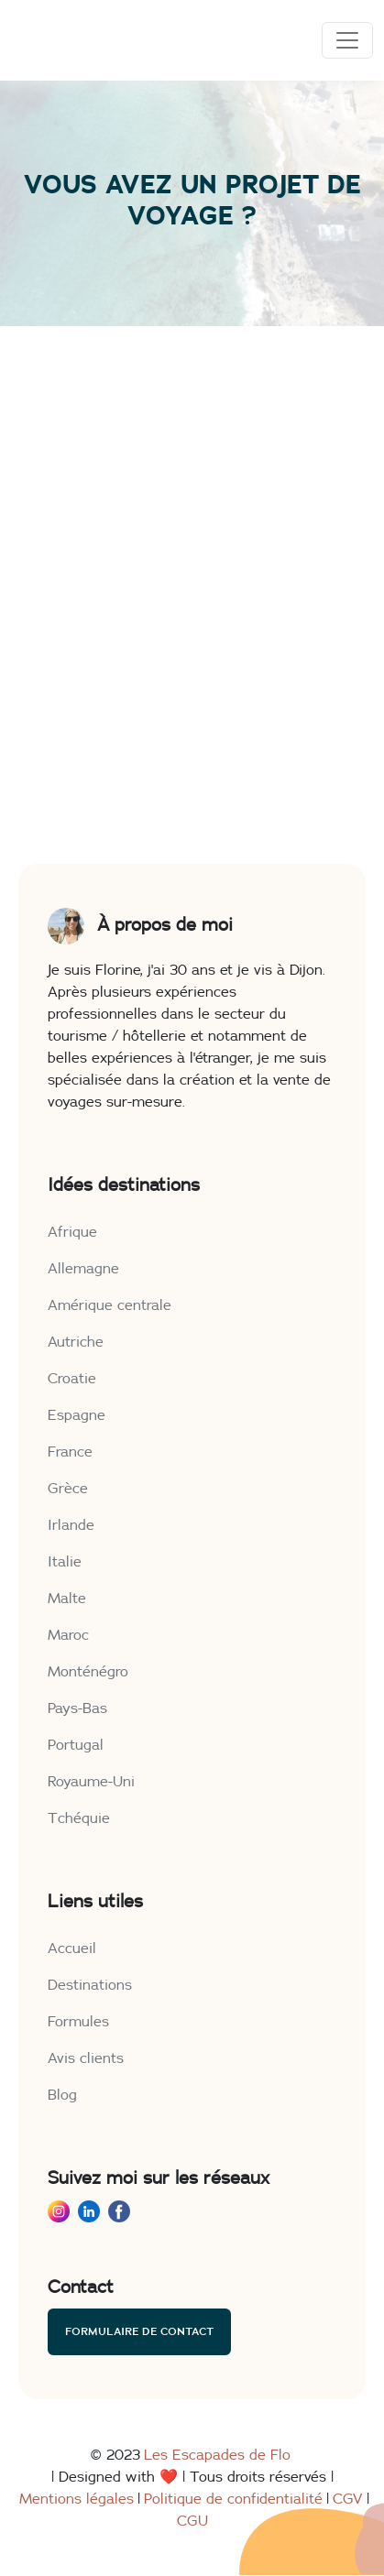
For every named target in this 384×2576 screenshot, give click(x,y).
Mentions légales (76, 2499)
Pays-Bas (77, 1708)
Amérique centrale (109, 1305)
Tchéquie (79, 1818)
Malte (67, 1598)
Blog (62, 2095)
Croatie (72, 1378)
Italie (65, 1562)
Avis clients (86, 2058)
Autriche (76, 1342)
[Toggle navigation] (347, 40)
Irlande (71, 1525)
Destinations (90, 1985)
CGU (192, 2521)
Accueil (72, 1948)
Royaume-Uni (91, 1781)
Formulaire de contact (139, 2331)
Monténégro (88, 1672)
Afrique (72, 1232)
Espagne (76, 1415)
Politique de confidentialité (233, 2499)
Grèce (68, 1488)
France (70, 1452)
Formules (78, 2021)
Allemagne (83, 1268)
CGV (348, 2499)
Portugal (76, 1745)
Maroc (68, 1635)
